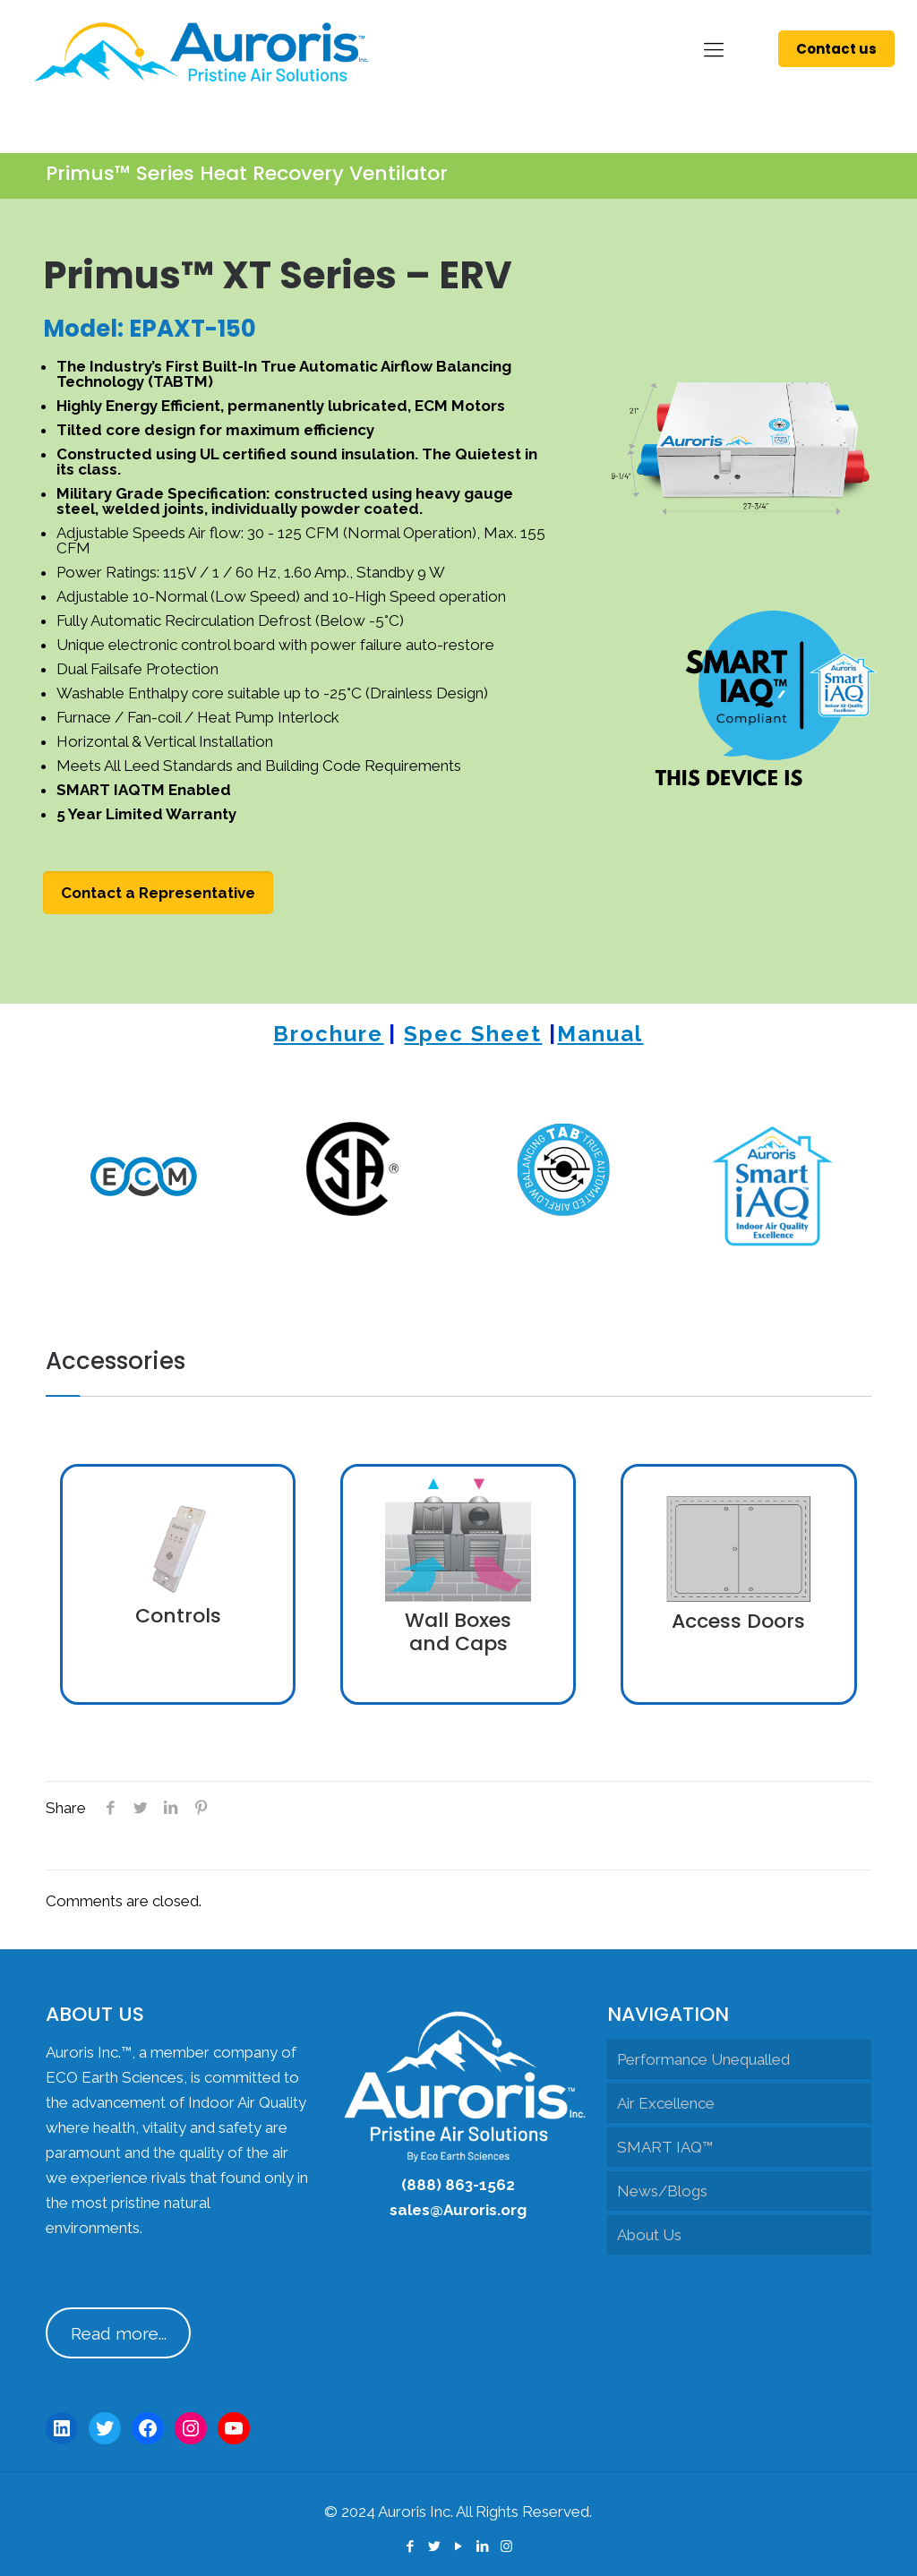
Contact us (836, 48)
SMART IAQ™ (665, 2147)
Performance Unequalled (703, 2059)
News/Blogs (662, 2191)
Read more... (119, 2333)
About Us (649, 2235)
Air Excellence (666, 2103)
